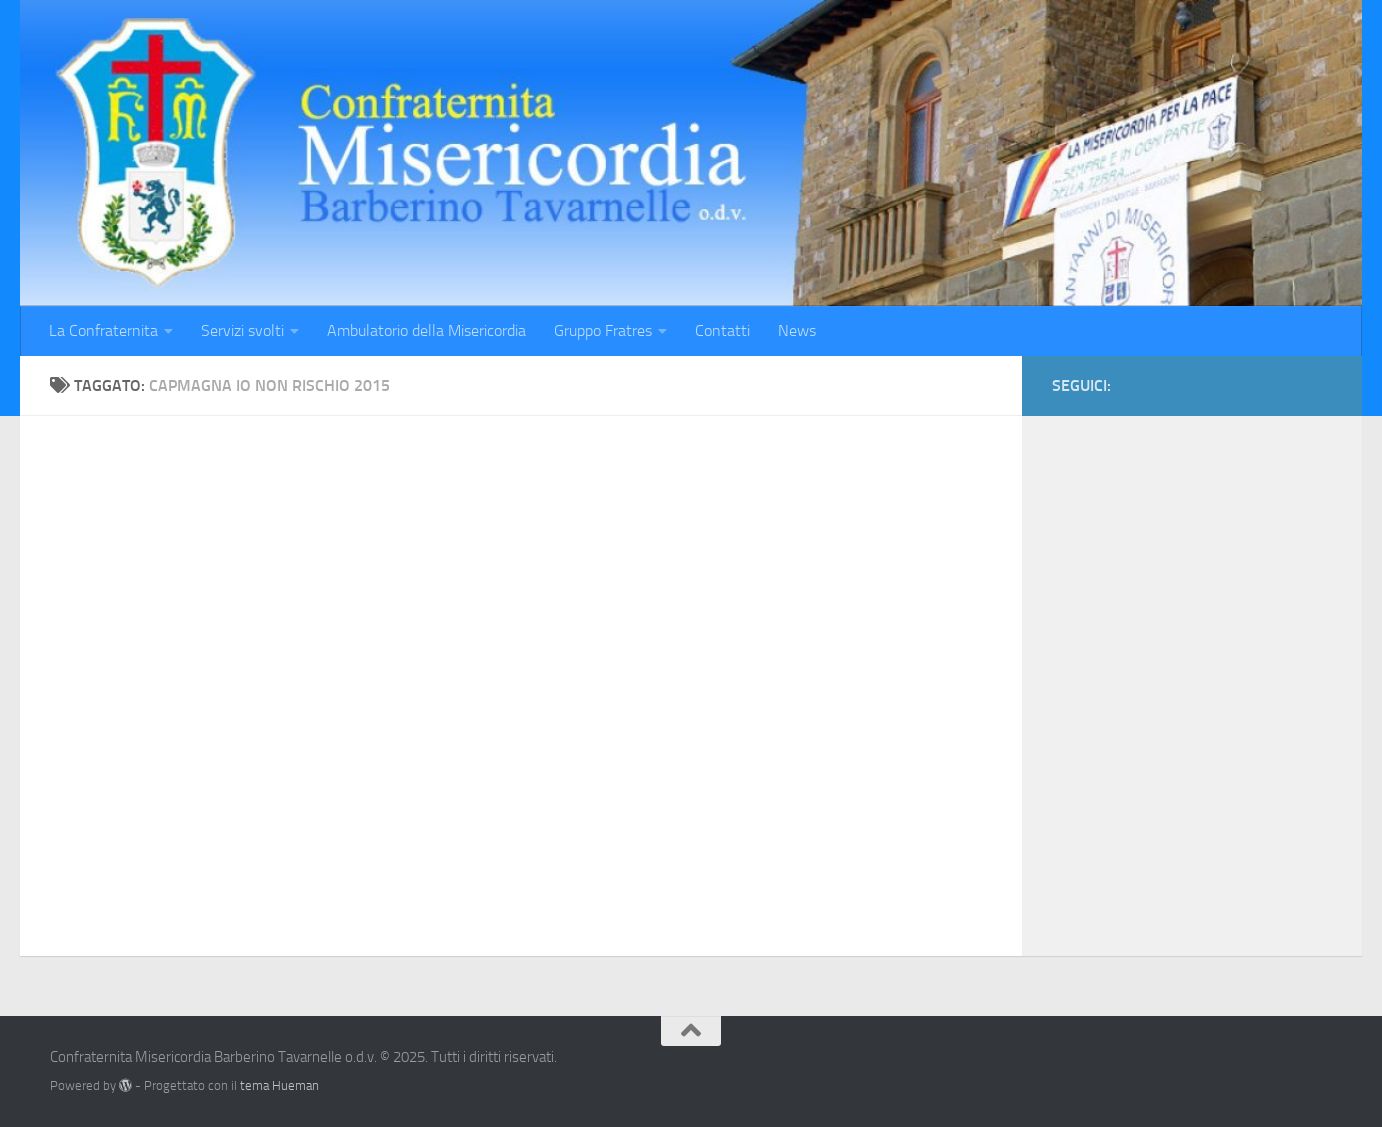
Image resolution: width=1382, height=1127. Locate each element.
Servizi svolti (242, 330)
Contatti (722, 330)
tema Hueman (279, 1085)
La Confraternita (103, 330)
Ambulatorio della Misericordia (426, 330)
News (797, 330)
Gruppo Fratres (603, 330)
